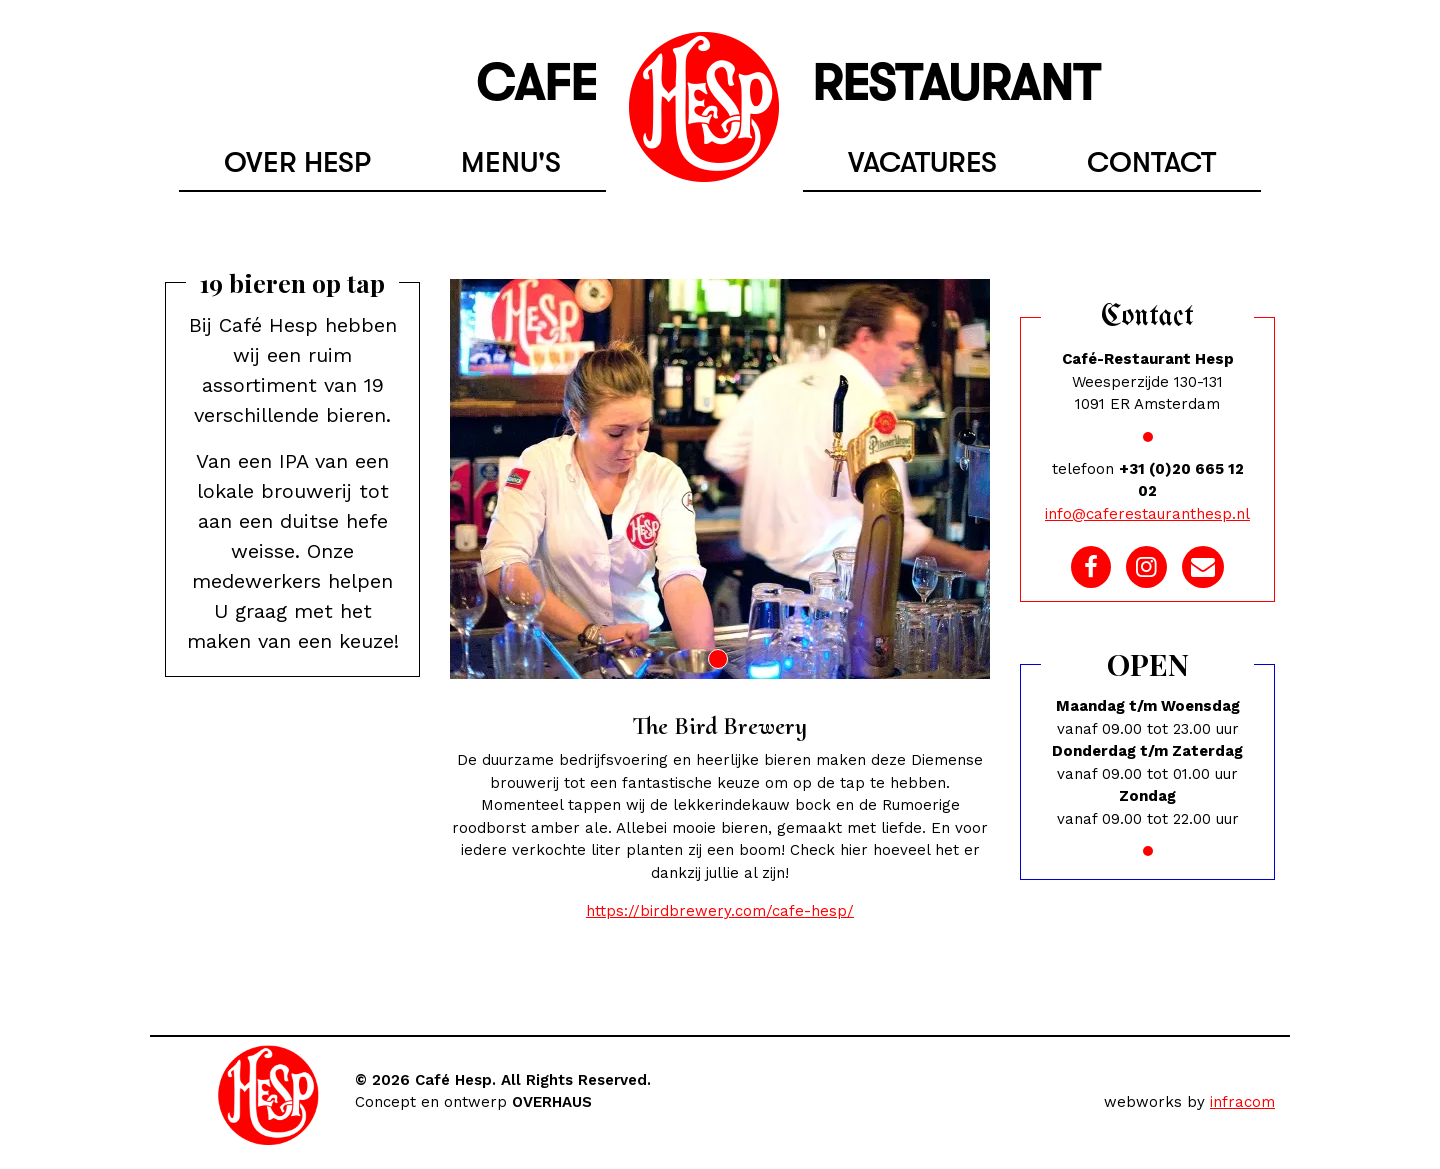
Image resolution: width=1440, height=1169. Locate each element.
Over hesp (297, 162)
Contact (1151, 162)
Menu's (511, 162)
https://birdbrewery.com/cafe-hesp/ (720, 911)
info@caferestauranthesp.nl (1147, 514)
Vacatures (922, 162)
